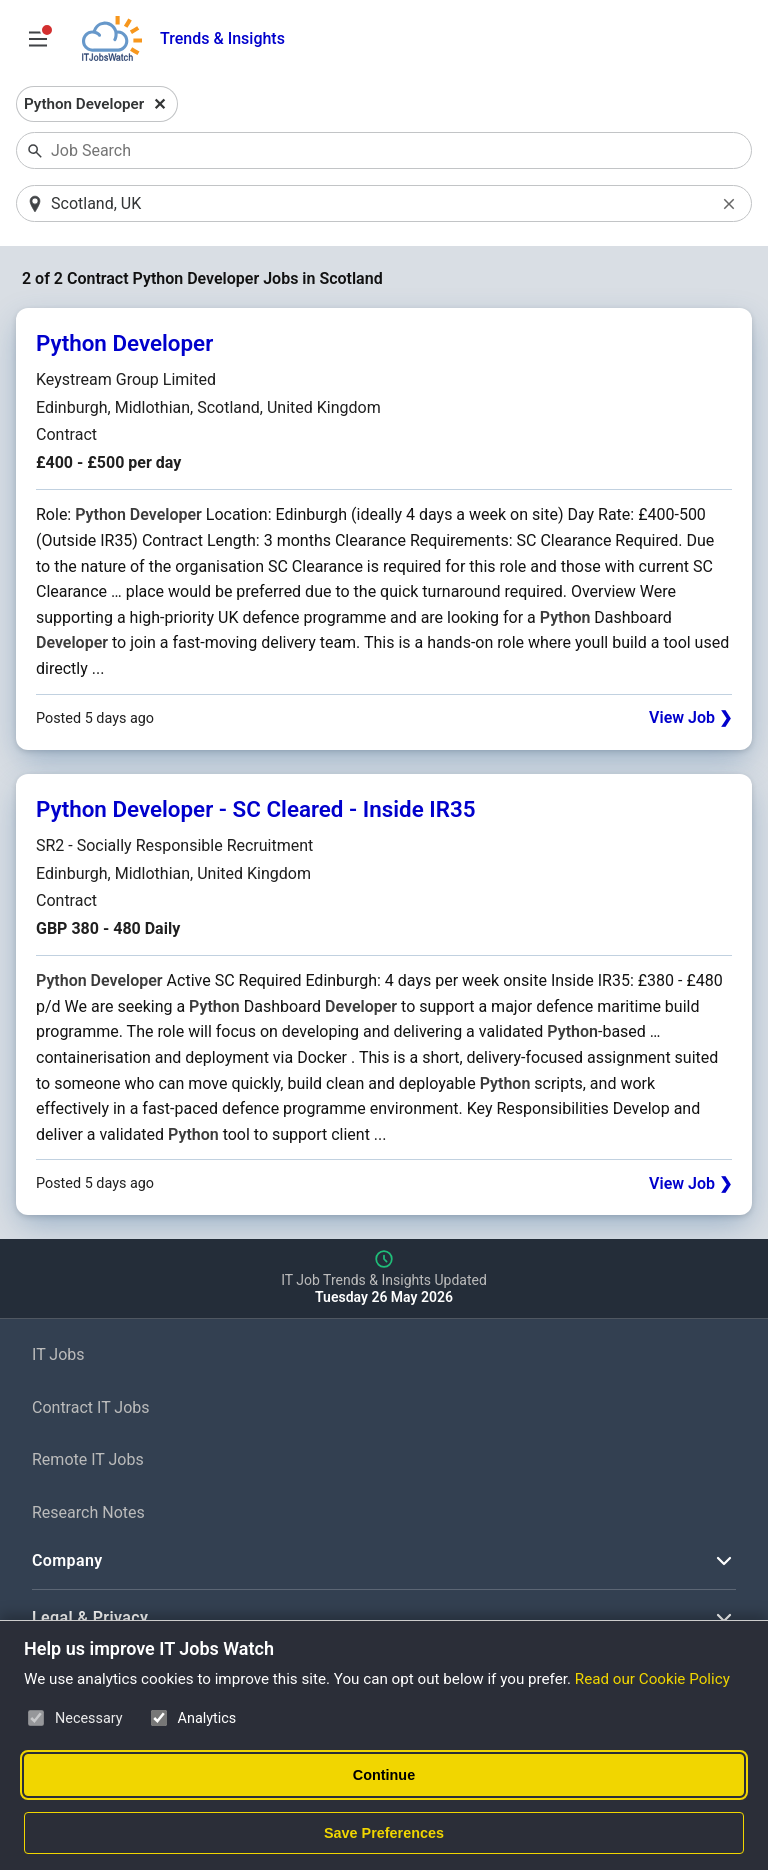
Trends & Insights (222, 38)
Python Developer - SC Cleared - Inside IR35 (256, 809)
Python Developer (124, 343)
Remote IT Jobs (88, 1459)
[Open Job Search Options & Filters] (38, 39)
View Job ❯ (690, 717)
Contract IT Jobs (91, 1407)
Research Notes (88, 1512)
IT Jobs (58, 1354)
